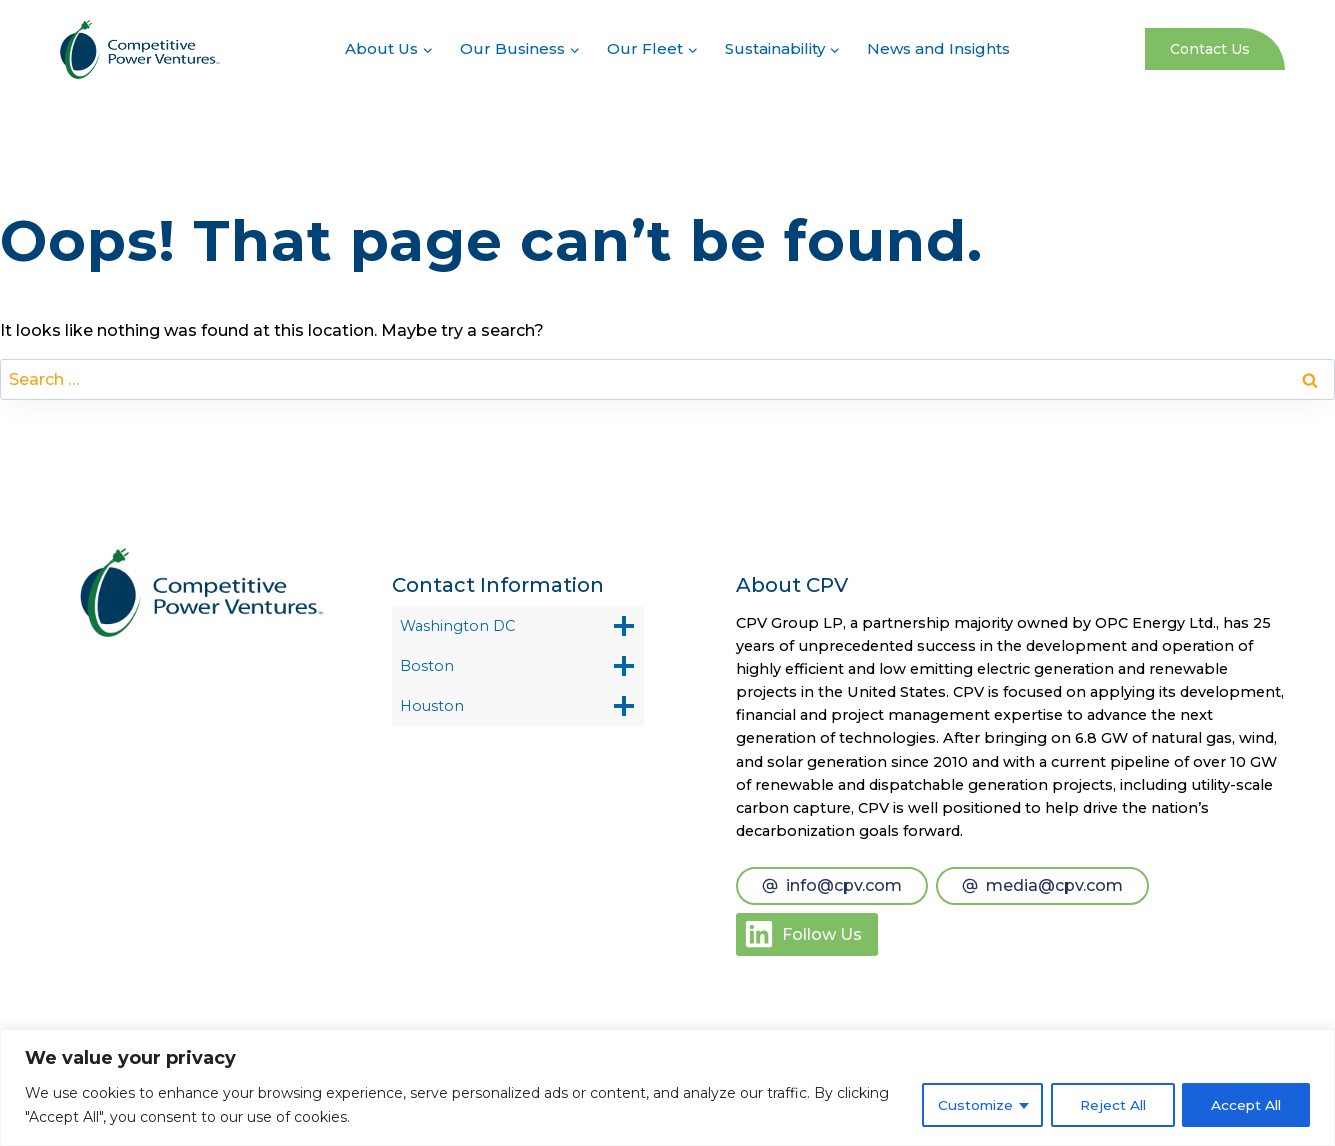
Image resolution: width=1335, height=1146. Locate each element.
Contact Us (1210, 49)
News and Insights (938, 48)
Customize (967, 1105)
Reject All (1107, 1105)
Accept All (1244, 1105)
